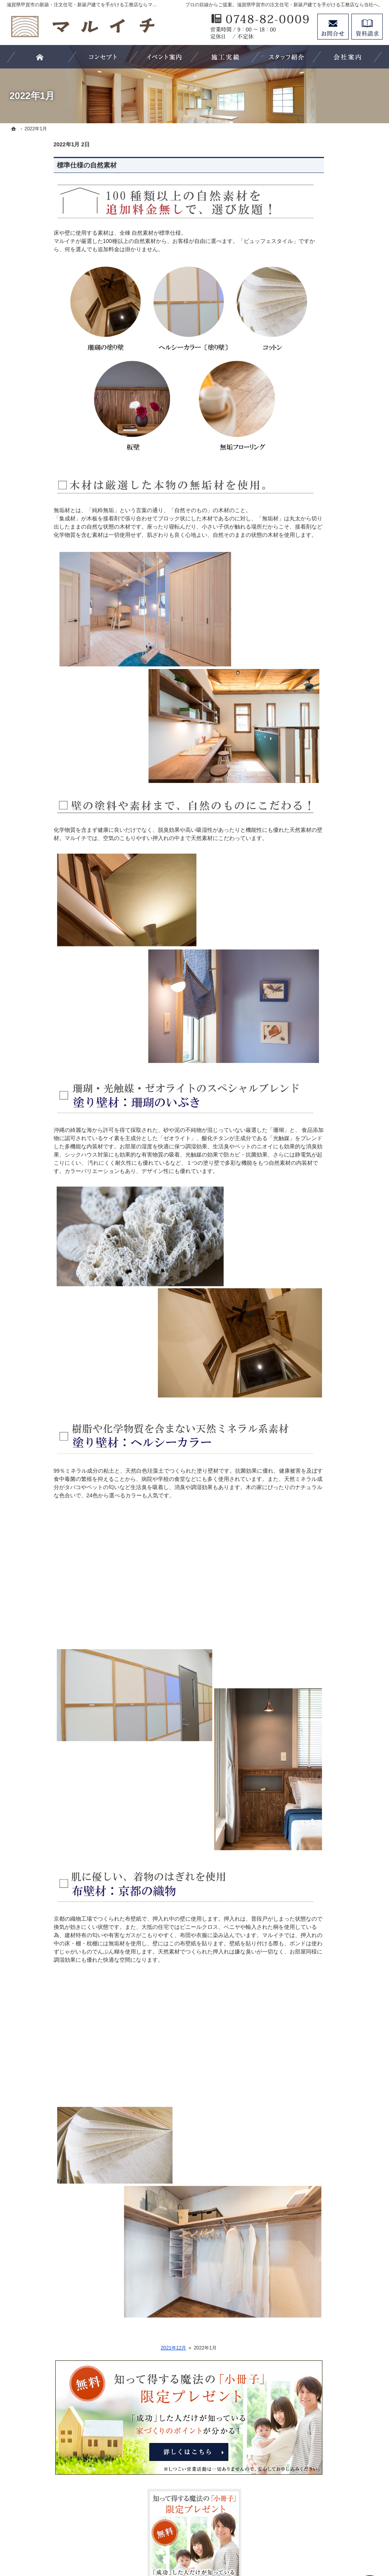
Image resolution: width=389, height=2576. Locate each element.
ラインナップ (314, 525)
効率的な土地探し (320, 397)
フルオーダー (314, 557)
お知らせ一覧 (314, 701)
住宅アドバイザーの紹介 (328, 445)
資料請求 (367, 27)
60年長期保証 (315, 605)
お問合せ (333, 27)
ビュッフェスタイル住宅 (328, 509)
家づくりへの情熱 (320, 429)
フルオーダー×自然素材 (327, 541)
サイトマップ (314, 733)
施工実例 (309, 477)
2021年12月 (126, 2348)
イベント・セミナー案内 (328, 637)
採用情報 (309, 669)
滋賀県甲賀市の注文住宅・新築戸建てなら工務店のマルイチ (220, 2541)
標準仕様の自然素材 (40, 165)
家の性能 (309, 573)
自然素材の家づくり (322, 589)
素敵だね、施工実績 (322, 461)
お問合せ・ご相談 (320, 685)
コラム (306, 653)
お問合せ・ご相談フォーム (336, 2508)
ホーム (306, 365)
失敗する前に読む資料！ (328, 621)
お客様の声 (312, 381)
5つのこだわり (316, 493)
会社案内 (309, 413)
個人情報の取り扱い (322, 717)
